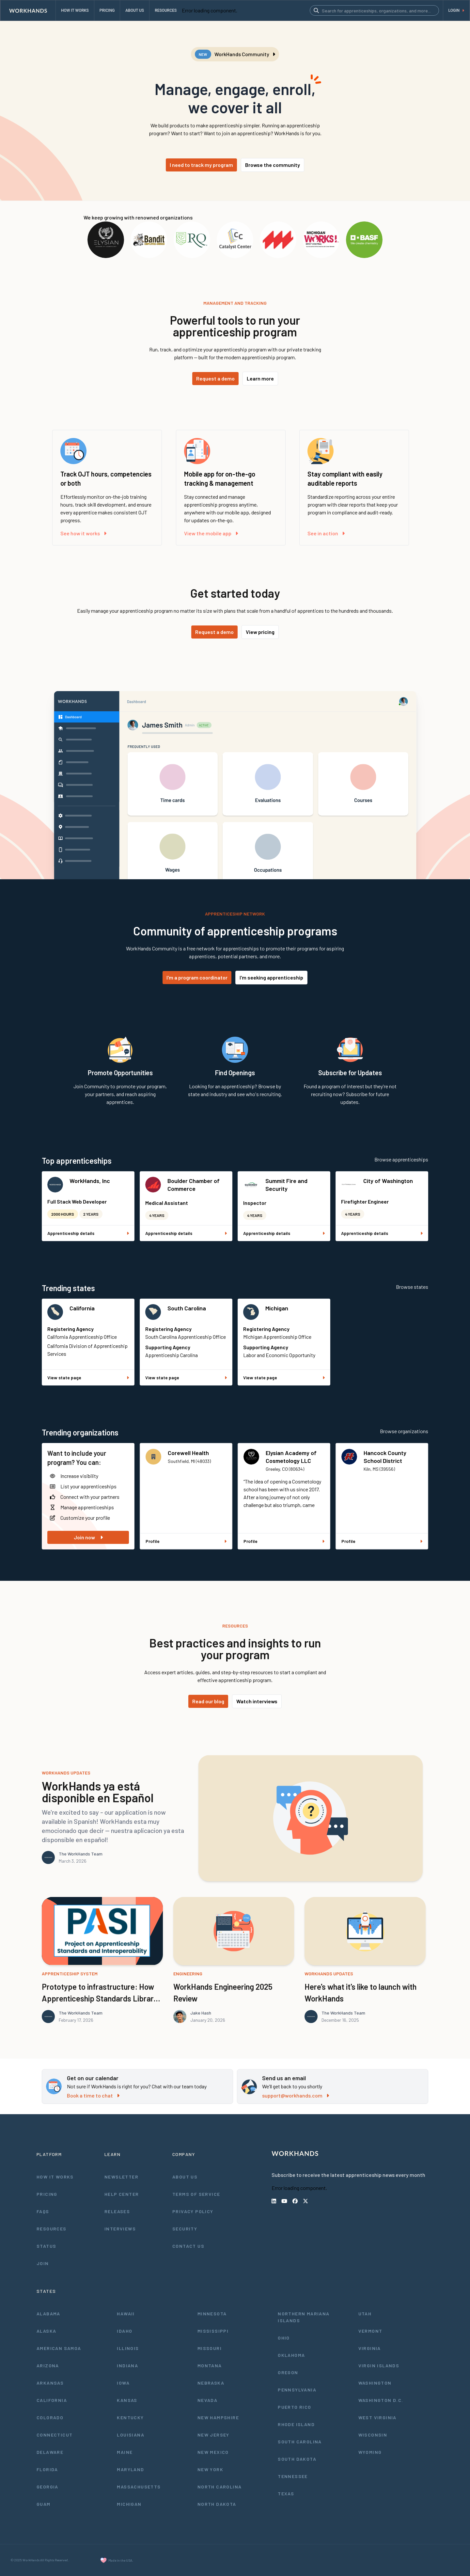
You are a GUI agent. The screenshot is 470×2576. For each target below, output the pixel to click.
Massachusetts (139, 2486)
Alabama (48, 2313)
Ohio (284, 2338)
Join (43, 2263)
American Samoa (59, 2348)
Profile (186, 1541)
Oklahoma (291, 2355)
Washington (375, 2383)
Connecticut (54, 2435)
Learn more (260, 378)
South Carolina (186, 1308)
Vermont (370, 2331)
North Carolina (219, 2486)
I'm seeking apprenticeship (271, 977)
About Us (184, 2176)
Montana (209, 2365)
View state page (88, 1377)
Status (46, 2246)
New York (210, 2469)
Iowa (123, 2383)
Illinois (128, 2348)
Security (184, 2228)
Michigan (276, 1308)
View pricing (260, 632)
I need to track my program (201, 165)
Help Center (121, 2194)
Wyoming (370, 2452)
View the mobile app (211, 533)
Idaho (124, 2331)
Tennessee (293, 2476)
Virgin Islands (379, 2365)
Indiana (127, 2365)
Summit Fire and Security (286, 1184)
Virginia (369, 2348)
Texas (286, 2493)
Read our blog (208, 1701)
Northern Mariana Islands (303, 2317)
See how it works (83, 533)
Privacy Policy (192, 2211)
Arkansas (50, 2383)
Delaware (50, 2452)
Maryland (130, 2469)
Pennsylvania (297, 2389)
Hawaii (125, 2313)
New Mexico (213, 2452)
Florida (47, 2469)
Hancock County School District (385, 1456)
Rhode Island (296, 2424)
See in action (326, 533)
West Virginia (377, 2417)
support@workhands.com (295, 2095)
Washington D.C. (380, 2400)
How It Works (55, 2176)
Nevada (207, 2400)
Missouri (209, 2348)
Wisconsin (372, 2435)
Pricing (47, 2194)
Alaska (46, 2331)
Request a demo (215, 378)
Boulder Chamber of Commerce (193, 1184)
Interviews (120, 2228)
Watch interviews (256, 1701)
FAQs (43, 2211)
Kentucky (130, 2417)
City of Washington (388, 1180)
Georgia (47, 2486)
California (82, 1308)
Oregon (288, 2372)
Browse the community (272, 165)
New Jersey (213, 2435)
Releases (117, 2211)
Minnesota (212, 2313)
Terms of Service (196, 2194)
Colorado (50, 2417)
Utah (365, 2313)
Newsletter (121, 2176)
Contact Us (188, 2246)
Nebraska (210, 2383)
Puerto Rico (294, 2407)
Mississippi (212, 2331)
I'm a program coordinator (196, 977)
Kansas (127, 2400)
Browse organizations (404, 1431)
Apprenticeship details (88, 1233)
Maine (125, 2452)
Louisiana (130, 2435)
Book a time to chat (93, 2095)
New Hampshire (218, 2417)
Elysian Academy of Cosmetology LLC (291, 1456)
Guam (44, 2504)
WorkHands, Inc (90, 1180)
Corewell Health (188, 1452)
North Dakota (216, 2504)
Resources (52, 2228)
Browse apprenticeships (401, 1159)
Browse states (412, 1287)
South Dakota (297, 2459)
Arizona (48, 2365)
